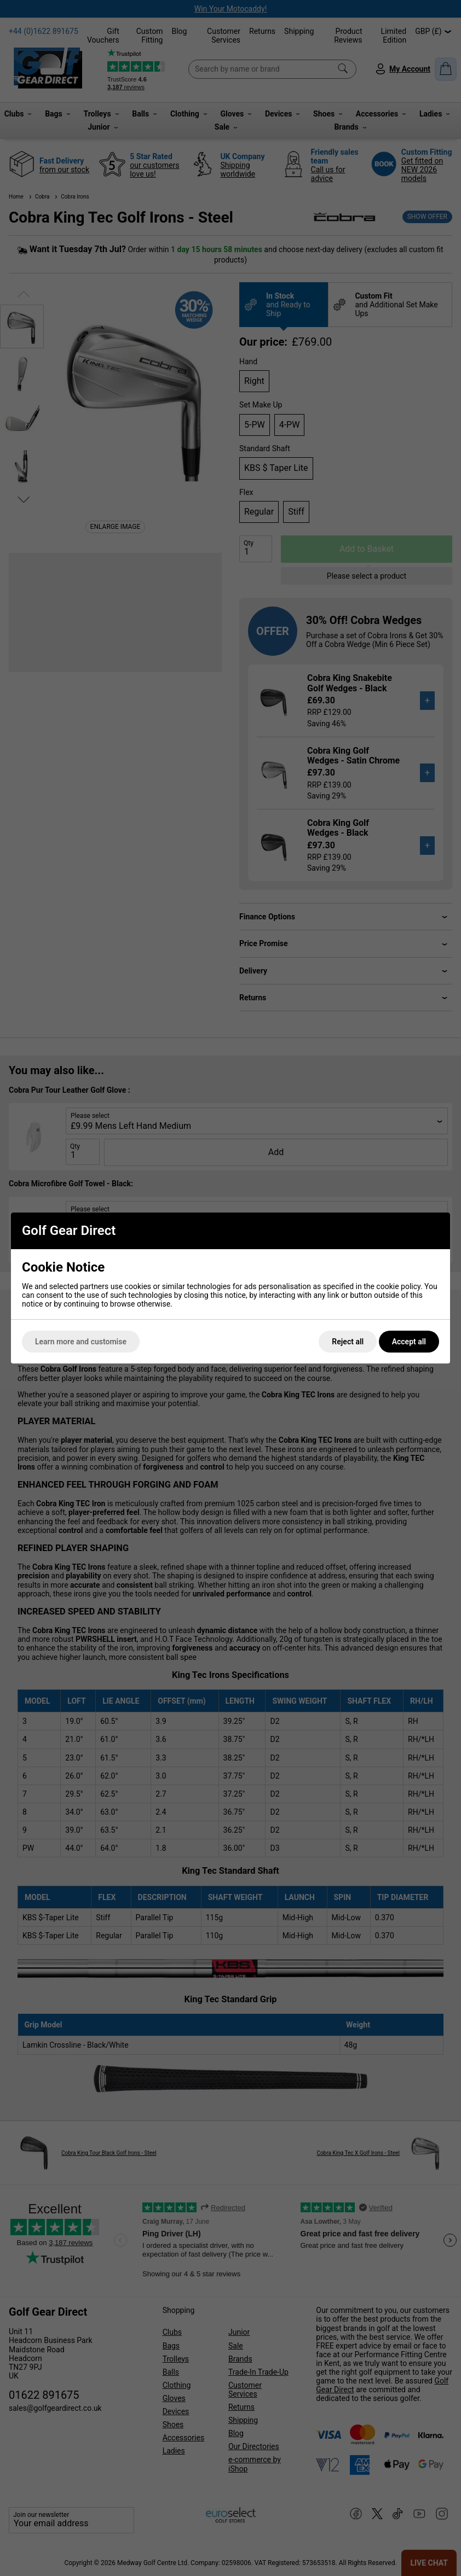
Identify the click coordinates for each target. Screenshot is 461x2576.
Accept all (409, 1341)
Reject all (348, 1341)
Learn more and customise (80, 1341)
